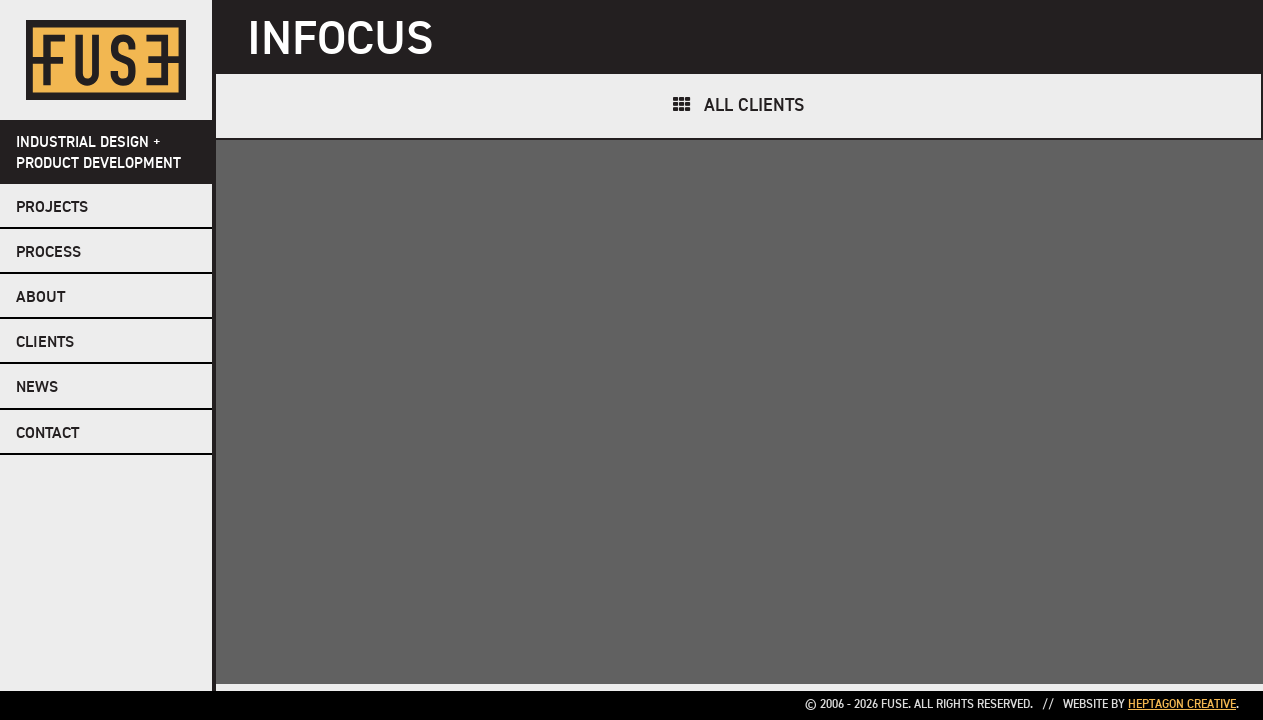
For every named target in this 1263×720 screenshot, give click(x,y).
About (40, 298)
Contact (47, 434)
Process (48, 253)
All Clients (754, 106)
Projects (52, 208)
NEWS (37, 388)
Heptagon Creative (1182, 705)
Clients (45, 343)
